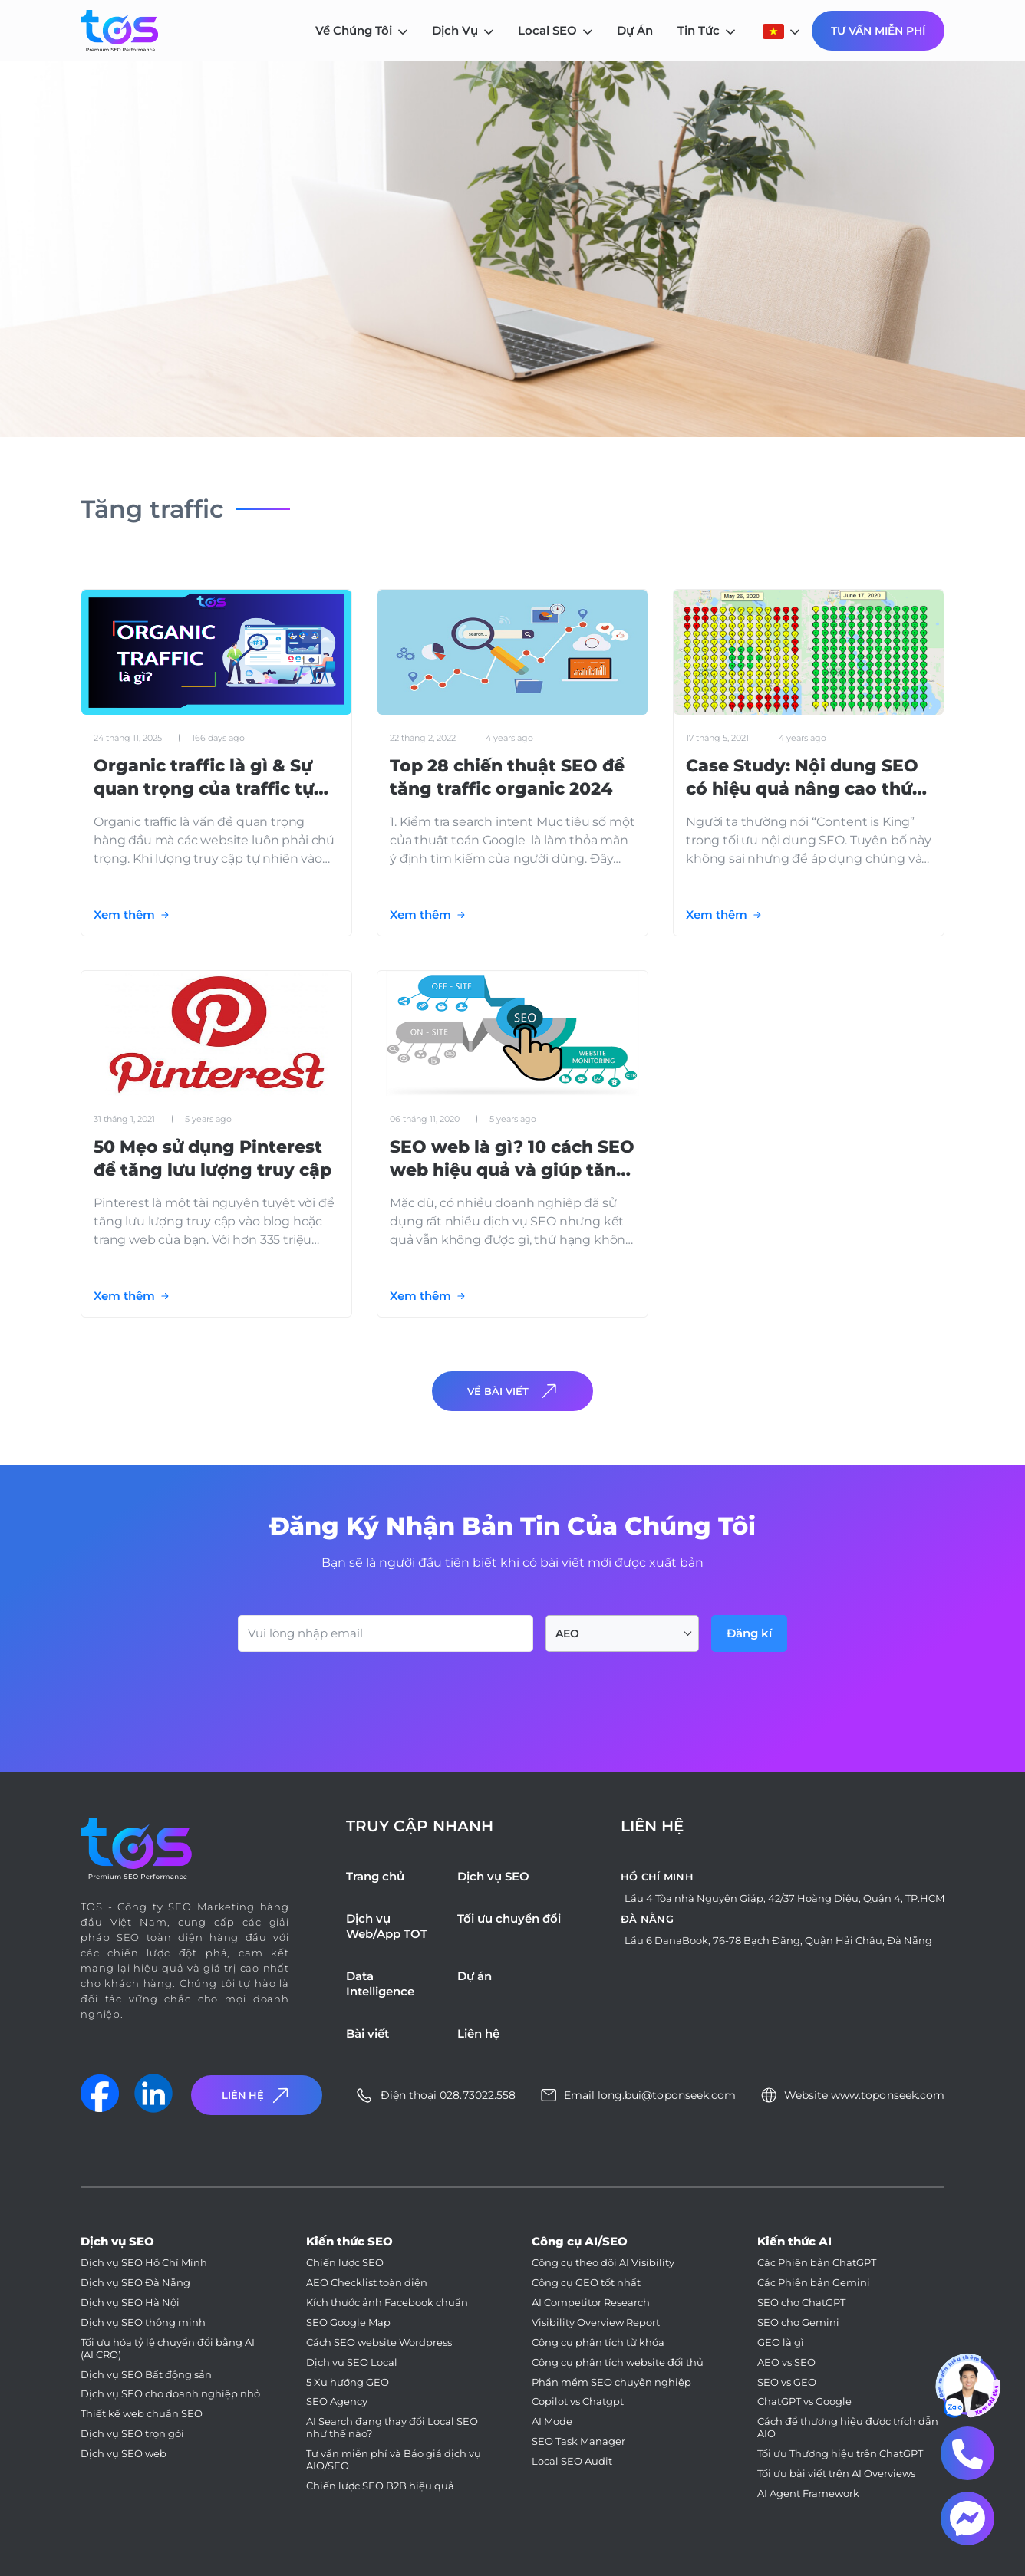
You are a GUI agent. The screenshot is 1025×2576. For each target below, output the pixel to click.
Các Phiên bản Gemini (813, 2282)
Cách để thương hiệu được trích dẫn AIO (847, 2427)
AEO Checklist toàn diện (366, 2282)
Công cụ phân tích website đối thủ (618, 2362)
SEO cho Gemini (798, 2322)
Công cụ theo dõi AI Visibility (603, 2262)
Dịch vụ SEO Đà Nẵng (135, 2282)
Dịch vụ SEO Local (351, 2362)
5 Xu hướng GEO (347, 2382)
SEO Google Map (348, 2322)
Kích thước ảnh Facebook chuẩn (387, 2302)
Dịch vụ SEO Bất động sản (146, 2374)
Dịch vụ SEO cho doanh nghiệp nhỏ (170, 2394)
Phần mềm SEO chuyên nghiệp (611, 2382)
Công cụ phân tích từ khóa (598, 2342)
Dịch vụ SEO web (123, 2453)
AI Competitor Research (591, 2302)
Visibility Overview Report (596, 2322)
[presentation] (354, 1694)
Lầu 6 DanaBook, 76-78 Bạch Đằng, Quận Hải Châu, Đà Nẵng (778, 1940)
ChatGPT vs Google (804, 2401)
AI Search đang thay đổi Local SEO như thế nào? (392, 2427)
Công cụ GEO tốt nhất (586, 2282)
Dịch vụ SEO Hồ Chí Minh (144, 2262)
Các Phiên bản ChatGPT (816, 2262)
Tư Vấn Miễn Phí (878, 31)
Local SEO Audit (572, 2461)
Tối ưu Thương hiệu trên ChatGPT (840, 2453)
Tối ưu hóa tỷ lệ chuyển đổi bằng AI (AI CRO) (168, 2349)
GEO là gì (780, 2342)
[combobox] (622, 1633)
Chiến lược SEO (345, 2262)
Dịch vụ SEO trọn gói (132, 2433)
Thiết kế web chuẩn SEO (142, 2414)
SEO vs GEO (786, 2382)
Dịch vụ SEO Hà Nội (130, 2302)
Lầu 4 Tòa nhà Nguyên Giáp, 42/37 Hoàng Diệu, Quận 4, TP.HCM (784, 1898)
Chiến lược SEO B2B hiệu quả (380, 2486)
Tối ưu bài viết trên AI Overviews (836, 2473)
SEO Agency (336, 2401)
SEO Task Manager (578, 2441)
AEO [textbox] (567, 1633)
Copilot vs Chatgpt (578, 2401)
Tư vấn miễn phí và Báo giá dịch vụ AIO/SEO (393, 2460)
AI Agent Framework (808, 2493)
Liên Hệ (257, 2095)
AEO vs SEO (786, 2362)
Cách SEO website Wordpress (379, 2342)
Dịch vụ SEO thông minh (143, 2322)
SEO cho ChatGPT (801, 2302)
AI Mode (552, 2421)
